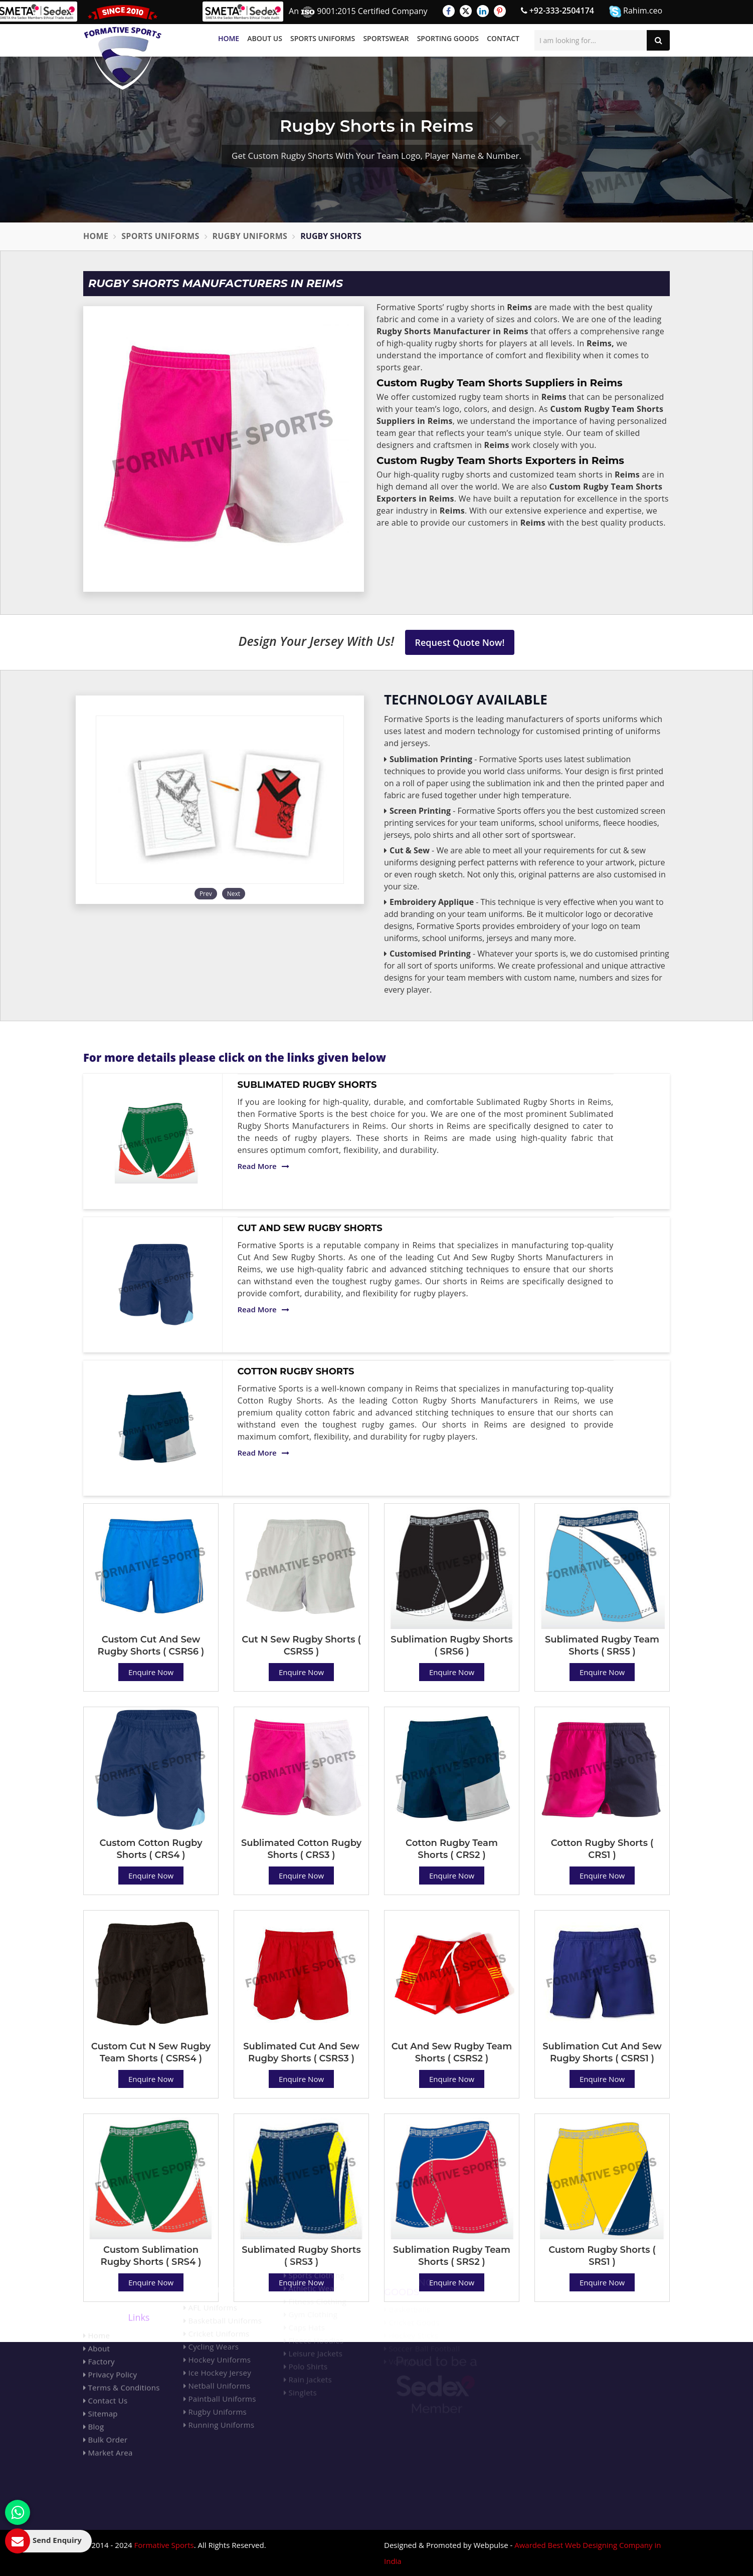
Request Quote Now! (460, 642)
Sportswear (386, 38)
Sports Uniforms (322, 38)
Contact (503, 38)
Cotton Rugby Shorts (296, 1371)
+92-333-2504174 (557, 10)
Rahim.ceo (635, 11)
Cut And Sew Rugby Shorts (310, 1228)
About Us (264, 38)
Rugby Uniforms (250, 236)
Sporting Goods (448, 38)
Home (228, 38)
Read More (263, 1166)
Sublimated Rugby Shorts (307, 1084)
